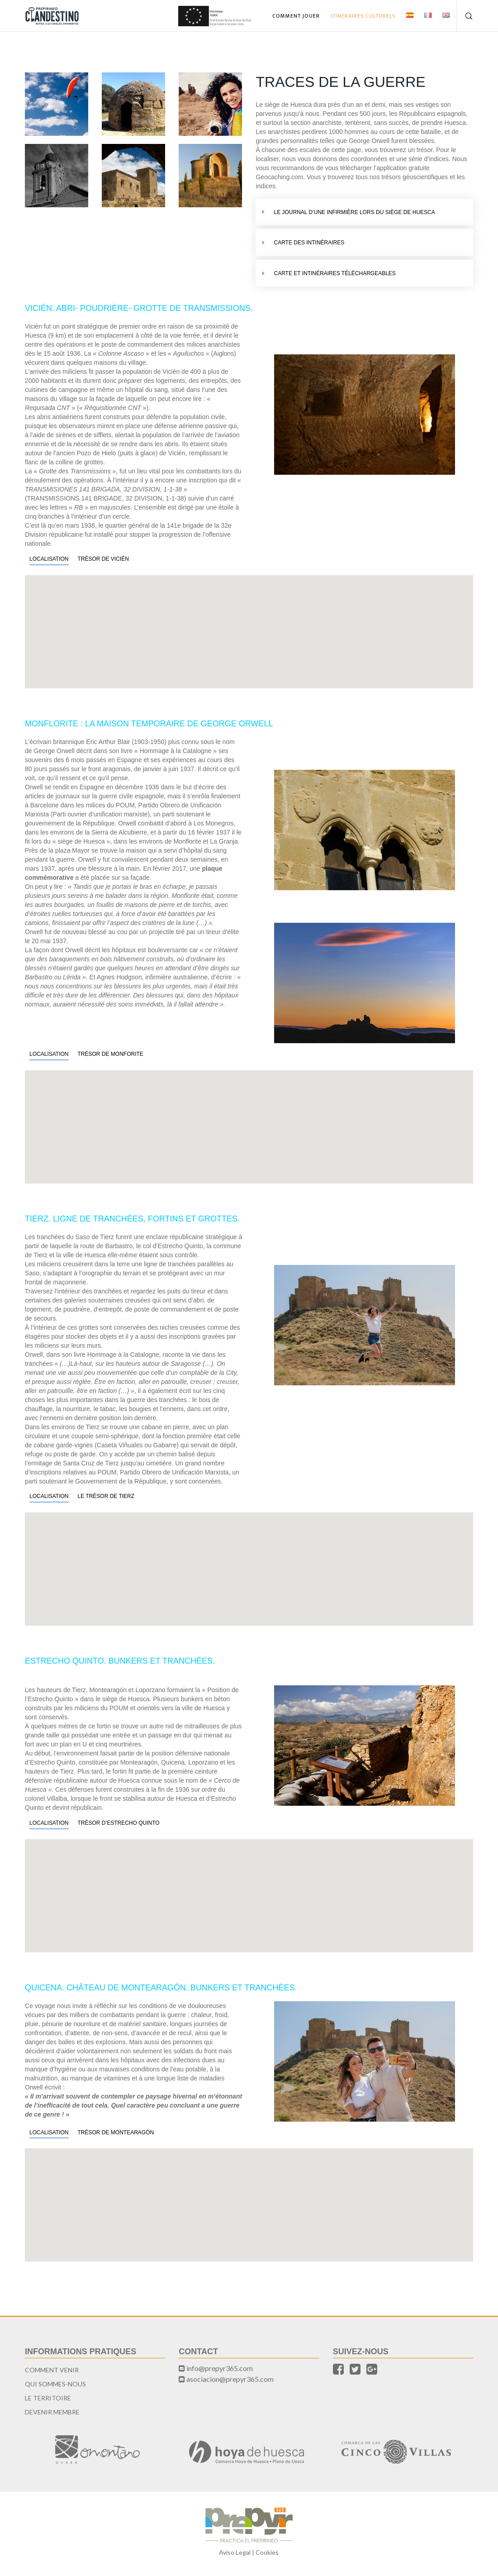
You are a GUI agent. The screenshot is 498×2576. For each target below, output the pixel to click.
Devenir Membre (52, 2412)
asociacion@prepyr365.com (230, 2379)
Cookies (267, 2552)
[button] (248, 626)
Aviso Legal (235, 2552)
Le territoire (48, 2398)
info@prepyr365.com (219, 2368)
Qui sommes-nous (55, 2384)
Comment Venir (52, 2370)
